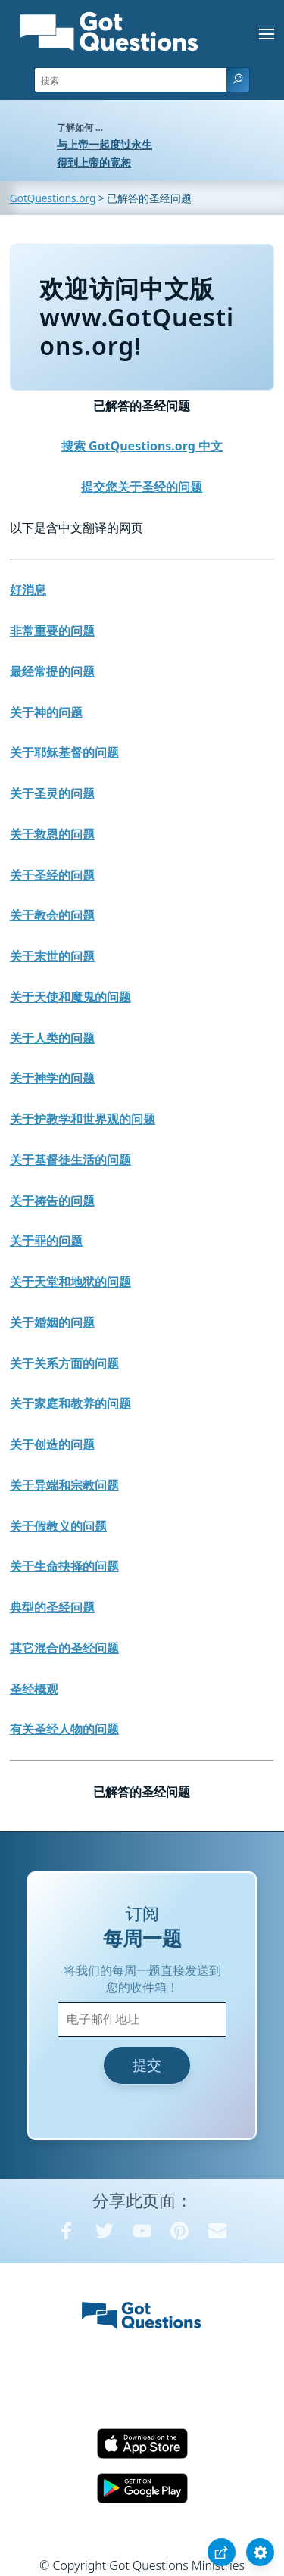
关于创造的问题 (52, 1444)
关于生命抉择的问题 (64, 1566)
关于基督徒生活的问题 (70, 1159)
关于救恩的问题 (52, 834)
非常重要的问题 (52, 630)
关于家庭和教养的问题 (70, 1403)
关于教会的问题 (52, 915)
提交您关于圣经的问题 (141, 486)
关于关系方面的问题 (64, 1363)
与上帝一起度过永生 (104, 144)
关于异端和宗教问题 (64, 1485)
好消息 (28, 589)
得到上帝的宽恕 (94, 162)
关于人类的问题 (52, 1037)
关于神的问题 (46, 712)
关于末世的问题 (52, 956)
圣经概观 (34, 1688)
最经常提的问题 (52, 671)
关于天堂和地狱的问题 (70, 1281)
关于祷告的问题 (52, 1200)
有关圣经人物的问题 (64, 1729)
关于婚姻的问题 (52, 1322)
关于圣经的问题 (52, 875)
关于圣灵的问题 (52, 793)
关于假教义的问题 (58, 1526)
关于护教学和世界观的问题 (82, 1118)
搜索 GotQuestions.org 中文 (142, 446)
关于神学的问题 (52, 1078)
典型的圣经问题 (52, 1607)
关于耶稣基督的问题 (64, 752)
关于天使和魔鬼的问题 (70, 997)
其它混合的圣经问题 (64, 1648)
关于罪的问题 (46, 1240)
